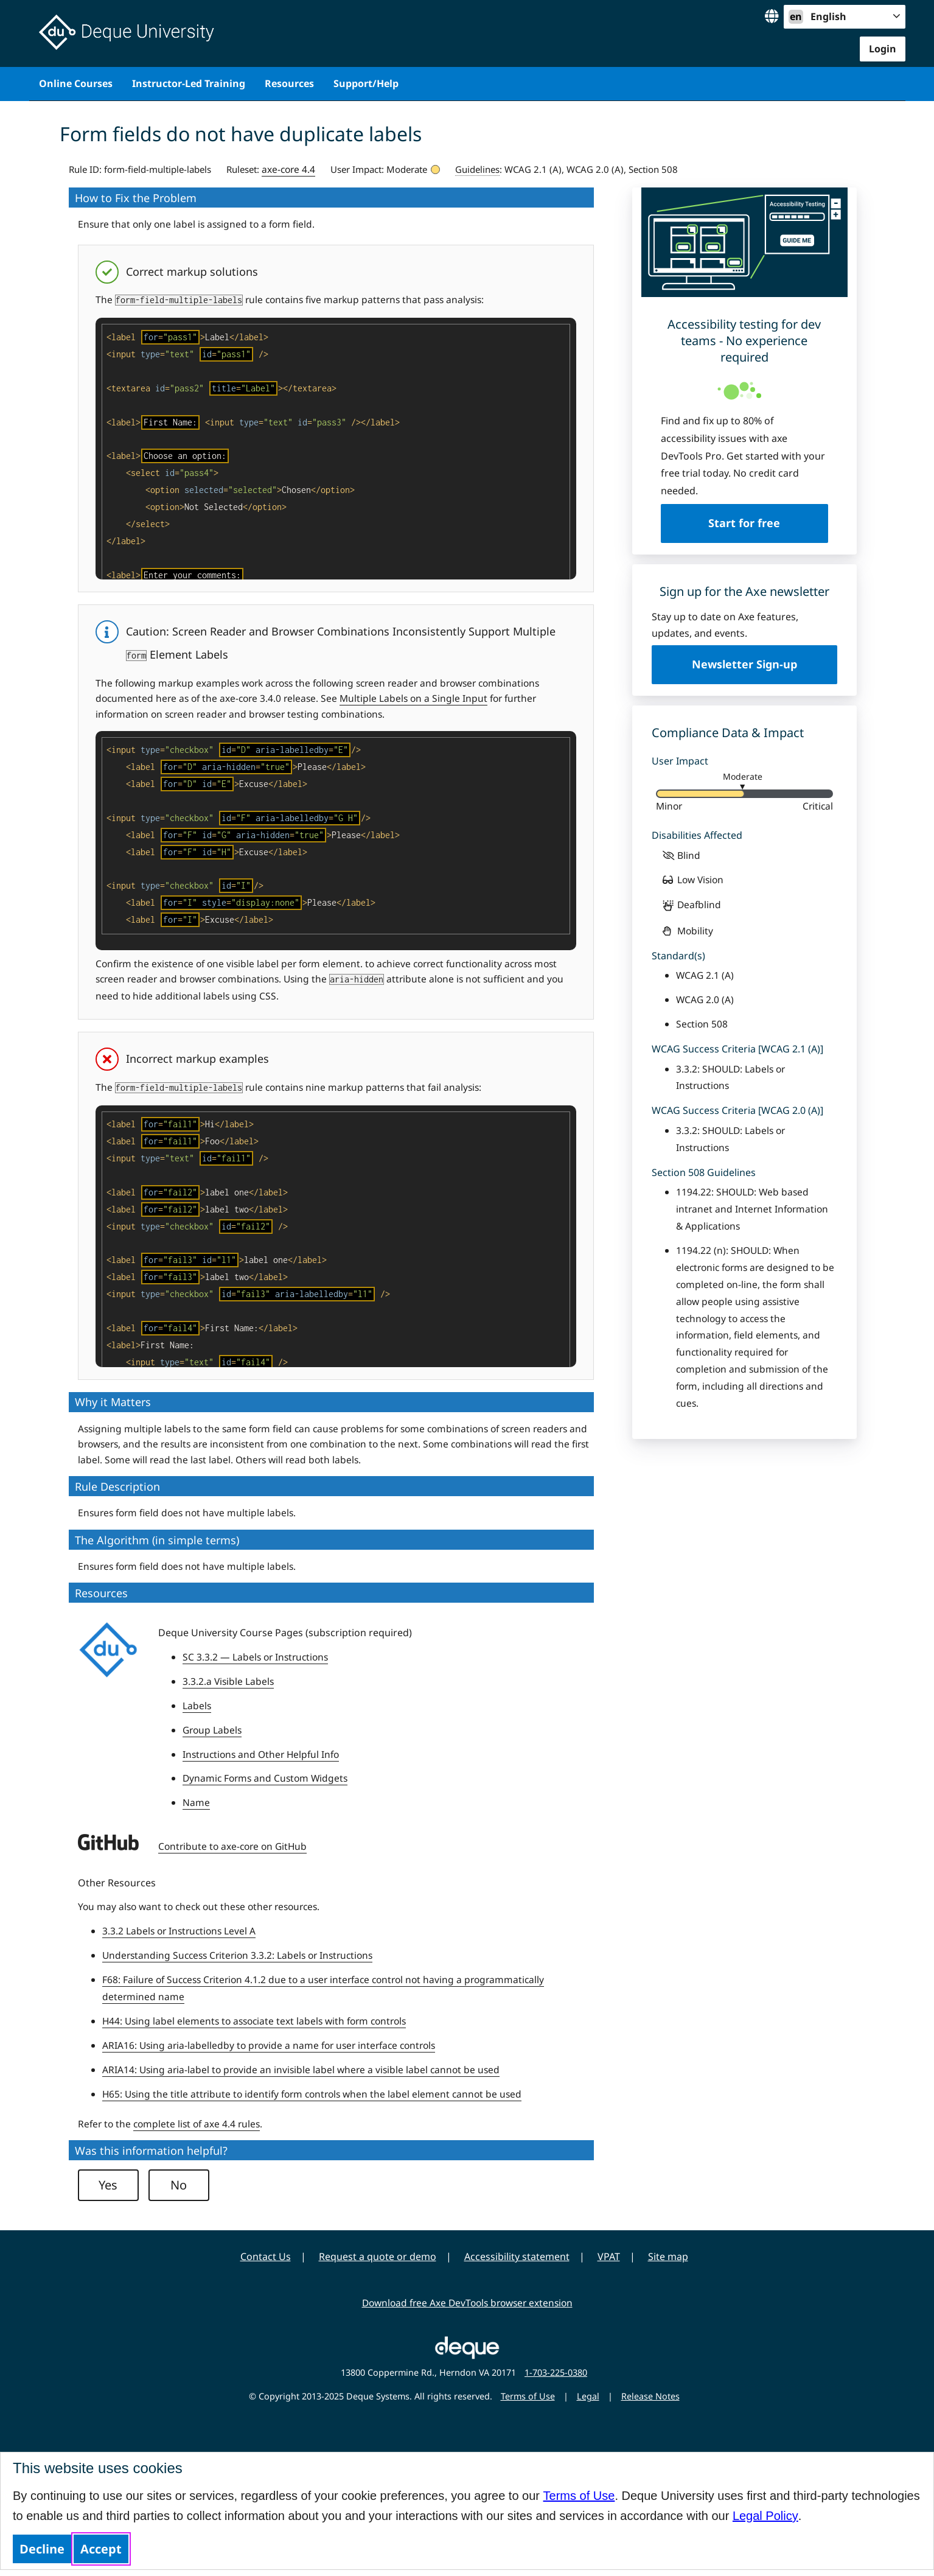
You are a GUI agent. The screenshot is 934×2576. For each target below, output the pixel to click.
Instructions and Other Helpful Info (261, 1754)
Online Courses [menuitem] (76, 83)
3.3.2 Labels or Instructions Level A (179, 1930)
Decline (41, 2549)
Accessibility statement (517, 2256)
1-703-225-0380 (556, 2372)
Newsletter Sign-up (744, 664)
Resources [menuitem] (289, 83)
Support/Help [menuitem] (366, 83)
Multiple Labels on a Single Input (413, 698)
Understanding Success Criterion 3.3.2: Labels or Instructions (237, 1955)
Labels (197, 1705)
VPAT (609, 2256)
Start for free (744, 523)
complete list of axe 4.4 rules (196, 2123)
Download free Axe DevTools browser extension (467, 2302)
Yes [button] (108, 2185)
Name (196, 1802)
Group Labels (212, 1730)
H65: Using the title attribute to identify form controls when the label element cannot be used (311, 2094)
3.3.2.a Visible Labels (228, 1681)
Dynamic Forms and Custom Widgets (265, 1778)
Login (882, 48)
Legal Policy (765, 2515)
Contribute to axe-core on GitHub (232, 1846)
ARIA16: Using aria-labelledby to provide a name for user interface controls (268, 2045)
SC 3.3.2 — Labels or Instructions (255, 1657)
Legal (588, 2396)
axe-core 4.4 (288, 169)
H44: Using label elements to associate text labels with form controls (254, 2021)
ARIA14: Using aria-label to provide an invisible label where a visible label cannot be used (301, 2069)
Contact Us (265, 2256)
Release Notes (650, 2396)
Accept (101, 2549)
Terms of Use (579, 2495)
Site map (668, 2256)
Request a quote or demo (377, 2256)
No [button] (178, 2185)
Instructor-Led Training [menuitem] (188, 83)
